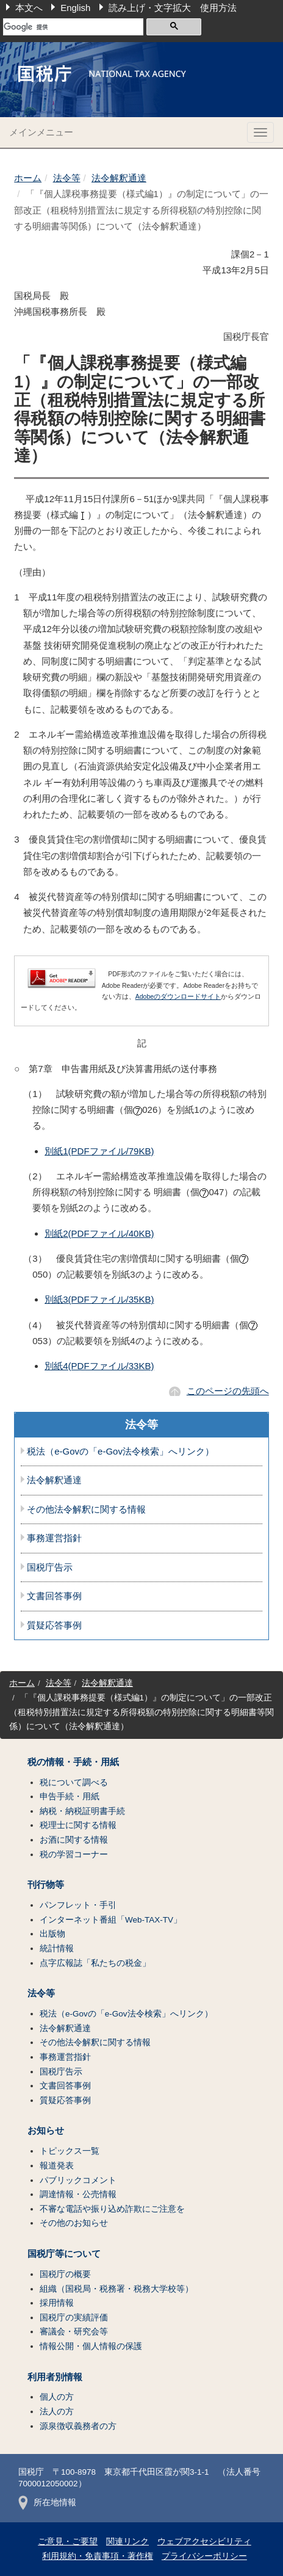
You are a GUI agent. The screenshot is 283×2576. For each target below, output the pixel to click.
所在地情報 (47, 2502)
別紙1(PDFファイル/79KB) (99, 1151)
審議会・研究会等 (74, 2331)
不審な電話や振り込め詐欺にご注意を (112, 2209)
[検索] (73, 27)
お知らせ (45, 2130)
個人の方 (57, 2397)
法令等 (67, 178)
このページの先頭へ (228, 1391)
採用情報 (57, 2303)
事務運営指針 (54, 1538)
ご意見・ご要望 (68, 2541)
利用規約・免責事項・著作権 (97, 2556)
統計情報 (57, 1948)
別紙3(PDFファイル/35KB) (99, 1299)
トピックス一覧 (69, 2151)
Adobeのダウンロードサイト (178, 996)
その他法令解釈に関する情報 (86, 1509)
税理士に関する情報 (78, 1825)
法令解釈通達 (118, 178)
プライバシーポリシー (204, 2556)
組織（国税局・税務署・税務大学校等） (116, 2289)
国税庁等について (64, 2254)
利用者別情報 (54, 2377)
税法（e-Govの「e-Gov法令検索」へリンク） (120, 1451)
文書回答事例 (54, 1596)
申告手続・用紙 (69, 1796)
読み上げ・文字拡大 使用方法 (173, 7)
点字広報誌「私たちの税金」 (95, 1963)
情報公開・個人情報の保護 (91, 2346)
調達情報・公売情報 (78, 2194)
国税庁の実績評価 (74, 2317)
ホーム (27, 178)
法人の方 (57, 2411)
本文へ (29, 7)
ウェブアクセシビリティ (204, 2541)
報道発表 (57, 2165)
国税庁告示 (50, 1567)
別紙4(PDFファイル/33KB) (99, 1366)
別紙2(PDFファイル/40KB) (99, 1233)
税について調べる (74, 1782)
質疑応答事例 (54, 1625)
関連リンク (127, 2541)
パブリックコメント (78, 2180)
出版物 (52, 1933)
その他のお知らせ (74, 2223)
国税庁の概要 (65, 2274)
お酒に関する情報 (74, 1839)
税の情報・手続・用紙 (73, 1762)
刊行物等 (45, 1885)
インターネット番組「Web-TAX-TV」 (111, 1919)
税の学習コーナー (74, 1854)
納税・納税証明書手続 (82, 1811)
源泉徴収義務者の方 (78, 2426)
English (75, 7)
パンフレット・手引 (78, 1905)
